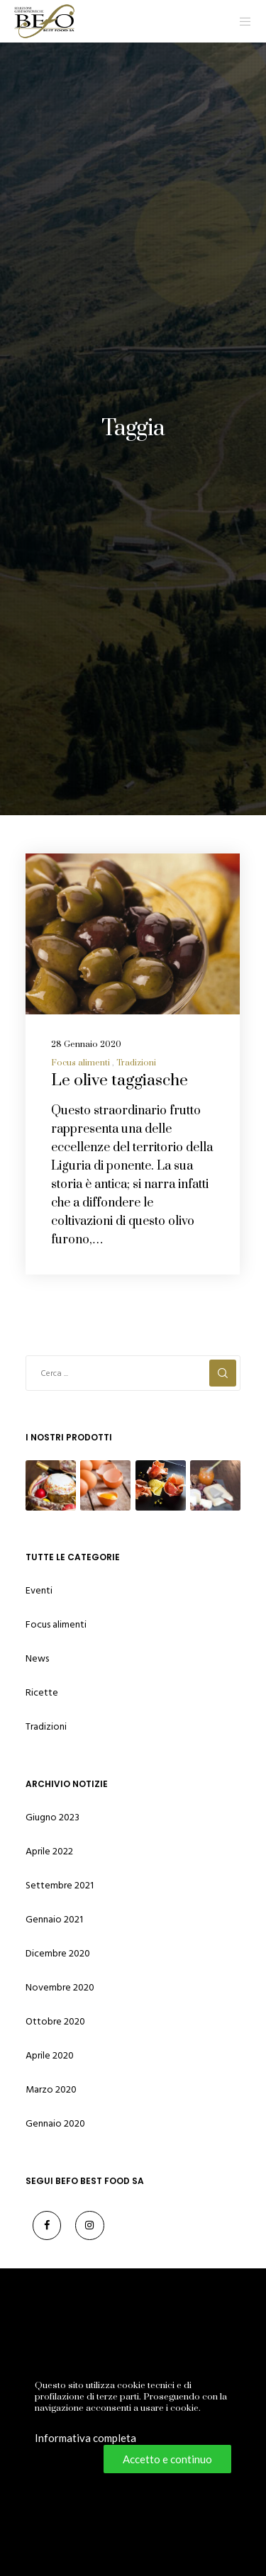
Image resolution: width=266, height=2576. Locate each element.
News (37, 1658)
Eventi (39, 1590)
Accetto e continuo (167, 2459)
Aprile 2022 (49, 1851)
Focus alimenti (80, 1063)
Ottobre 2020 (55, 2021)
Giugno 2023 (52, 1817)
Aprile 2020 (50, 2055)
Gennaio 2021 (54, 1919)
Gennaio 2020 (55, 2123)
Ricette (42, 1692)
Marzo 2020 (51, 2089)
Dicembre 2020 (58, 1953)
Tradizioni (136, 1063)
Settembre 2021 (60, 1885)
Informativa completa (85, 2437)
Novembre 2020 (60, 1987)
